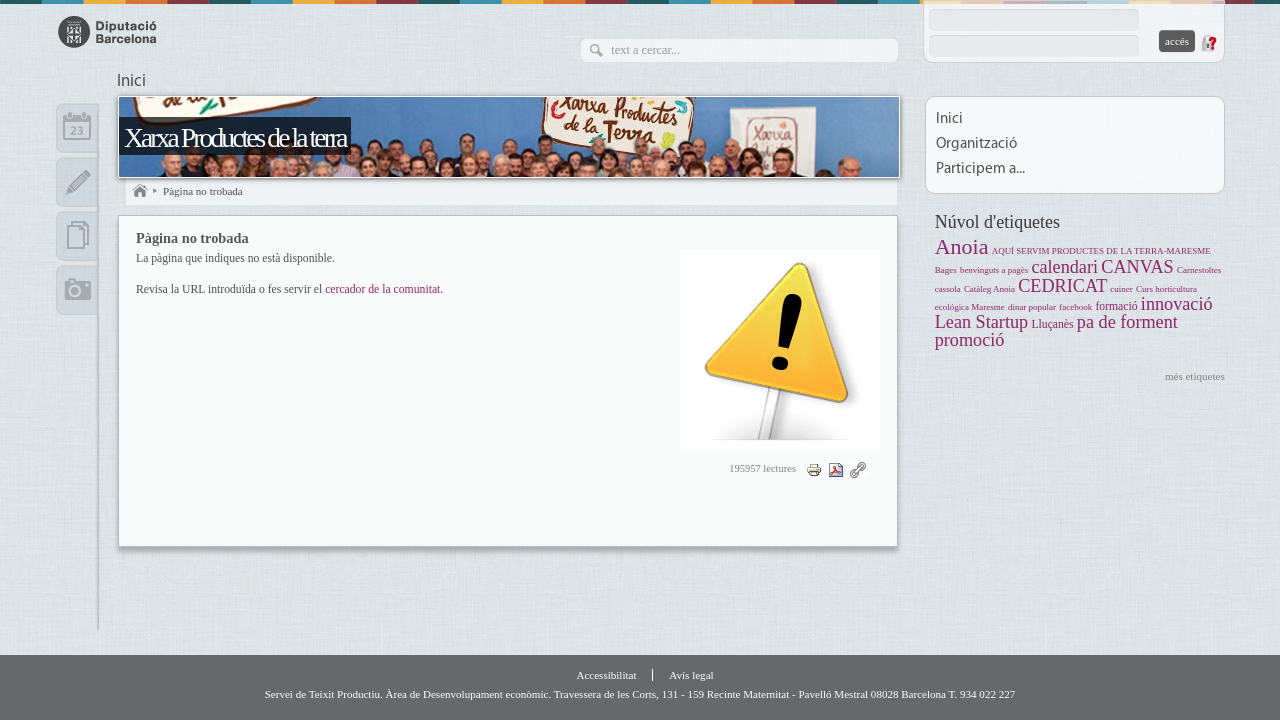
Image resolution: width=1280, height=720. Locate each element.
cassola (948, 289)
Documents (77, 236)
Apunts (77, 182)
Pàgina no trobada (203, 191)
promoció (970, 340)
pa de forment (1127, 322)
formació (1116, 306)
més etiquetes (1195, 376)
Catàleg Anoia (989, 289)
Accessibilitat (606, 675)
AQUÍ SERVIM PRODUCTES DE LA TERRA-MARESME (1101, 251)
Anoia (962, 246)
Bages (946, 270)
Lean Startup (981, 322)
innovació (1177, 304)
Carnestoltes (1199, 270)
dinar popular (1032, 307)
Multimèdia (77, 290)
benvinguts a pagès (994, 270)
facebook (1075, 307)
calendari (1064, 267)
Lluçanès (1052, 324)
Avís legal (691, 675)
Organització (976, 144)
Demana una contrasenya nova (1208, 43)
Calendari (77, 128)
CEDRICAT (1062, 286)
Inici (131, 82)
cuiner (1121, 289)
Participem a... (980, 169)
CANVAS (1137, 267)
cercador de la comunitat (382, 289)
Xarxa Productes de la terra (235, 137)
